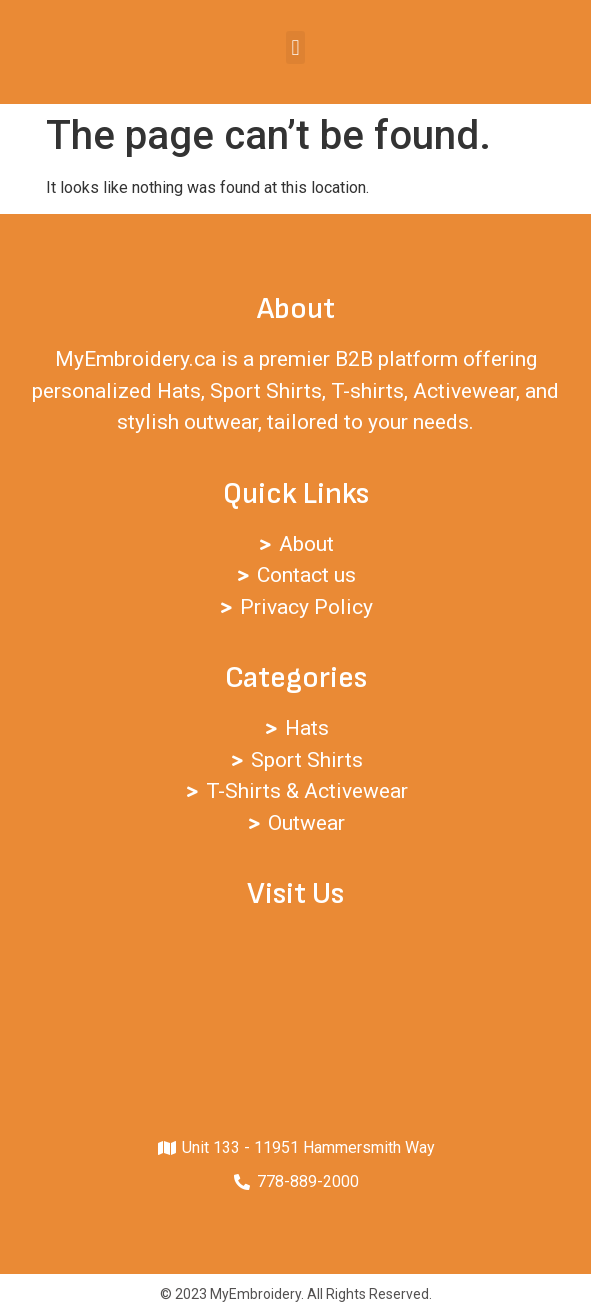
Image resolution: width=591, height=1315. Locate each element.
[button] (295, 47)
